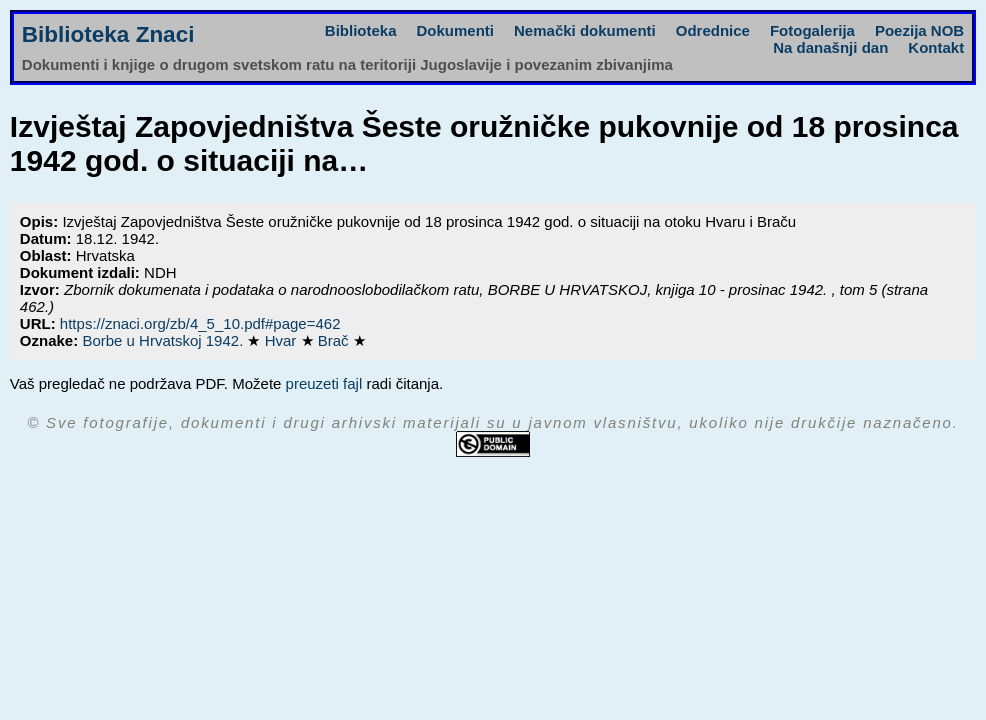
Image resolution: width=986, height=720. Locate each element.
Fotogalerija (812, 30)
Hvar (283, 340)
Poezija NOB (919, 30)
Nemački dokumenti (585, 30)
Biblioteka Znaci (108, 34)
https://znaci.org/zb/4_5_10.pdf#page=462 (200, 323)
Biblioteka (361, 30)
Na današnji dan (830, 47)
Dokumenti (456, 30)
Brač (335, 340)
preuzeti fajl (324, 383)
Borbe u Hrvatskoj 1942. (164, 340)
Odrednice (713, 30)
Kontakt (936, 47)
